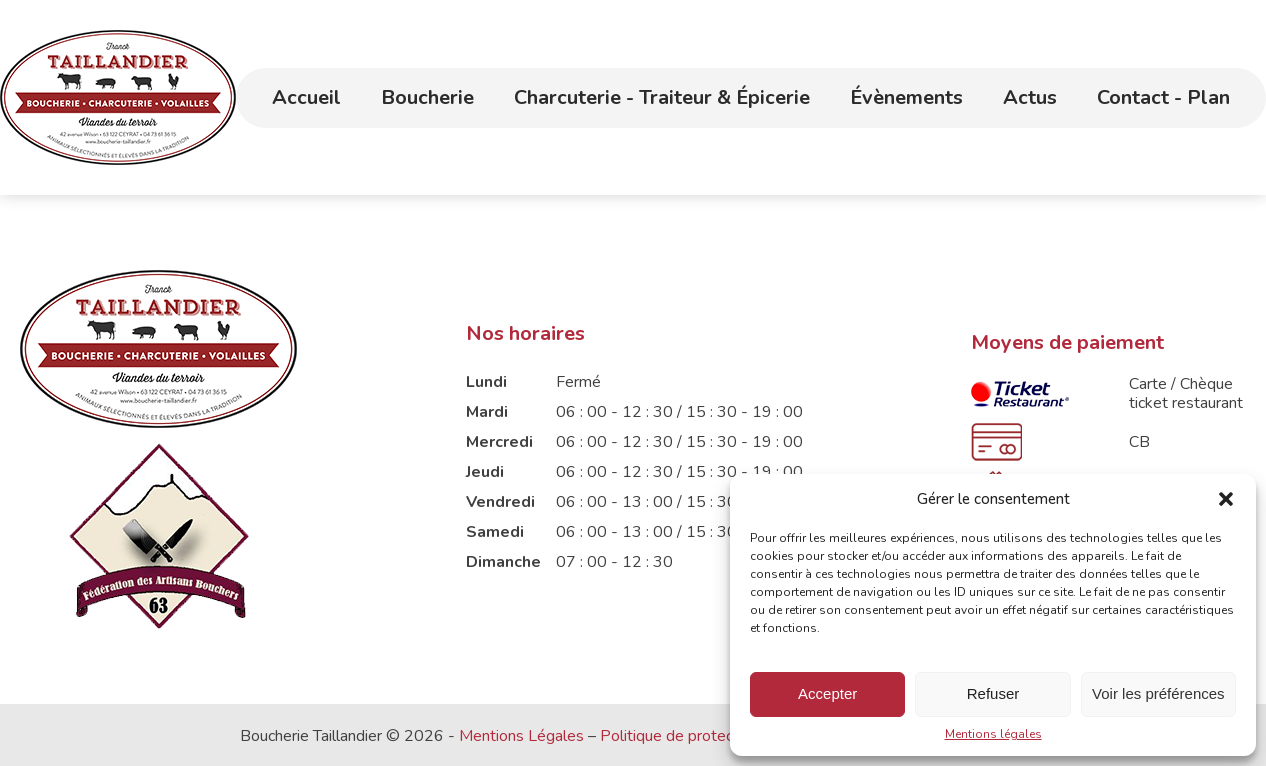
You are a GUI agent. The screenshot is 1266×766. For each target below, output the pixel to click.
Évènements (906, 97)
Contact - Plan (1163, 97)
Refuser (993, 693)
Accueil (306, 97)
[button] (1226, 499)
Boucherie (427, 97)
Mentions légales (993, 734)
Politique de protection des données (726, 736)
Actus (1030, 97)
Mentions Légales (521, 736)
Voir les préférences (1158, 693)
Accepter (827, 693)
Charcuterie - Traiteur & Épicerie (662, 97)
